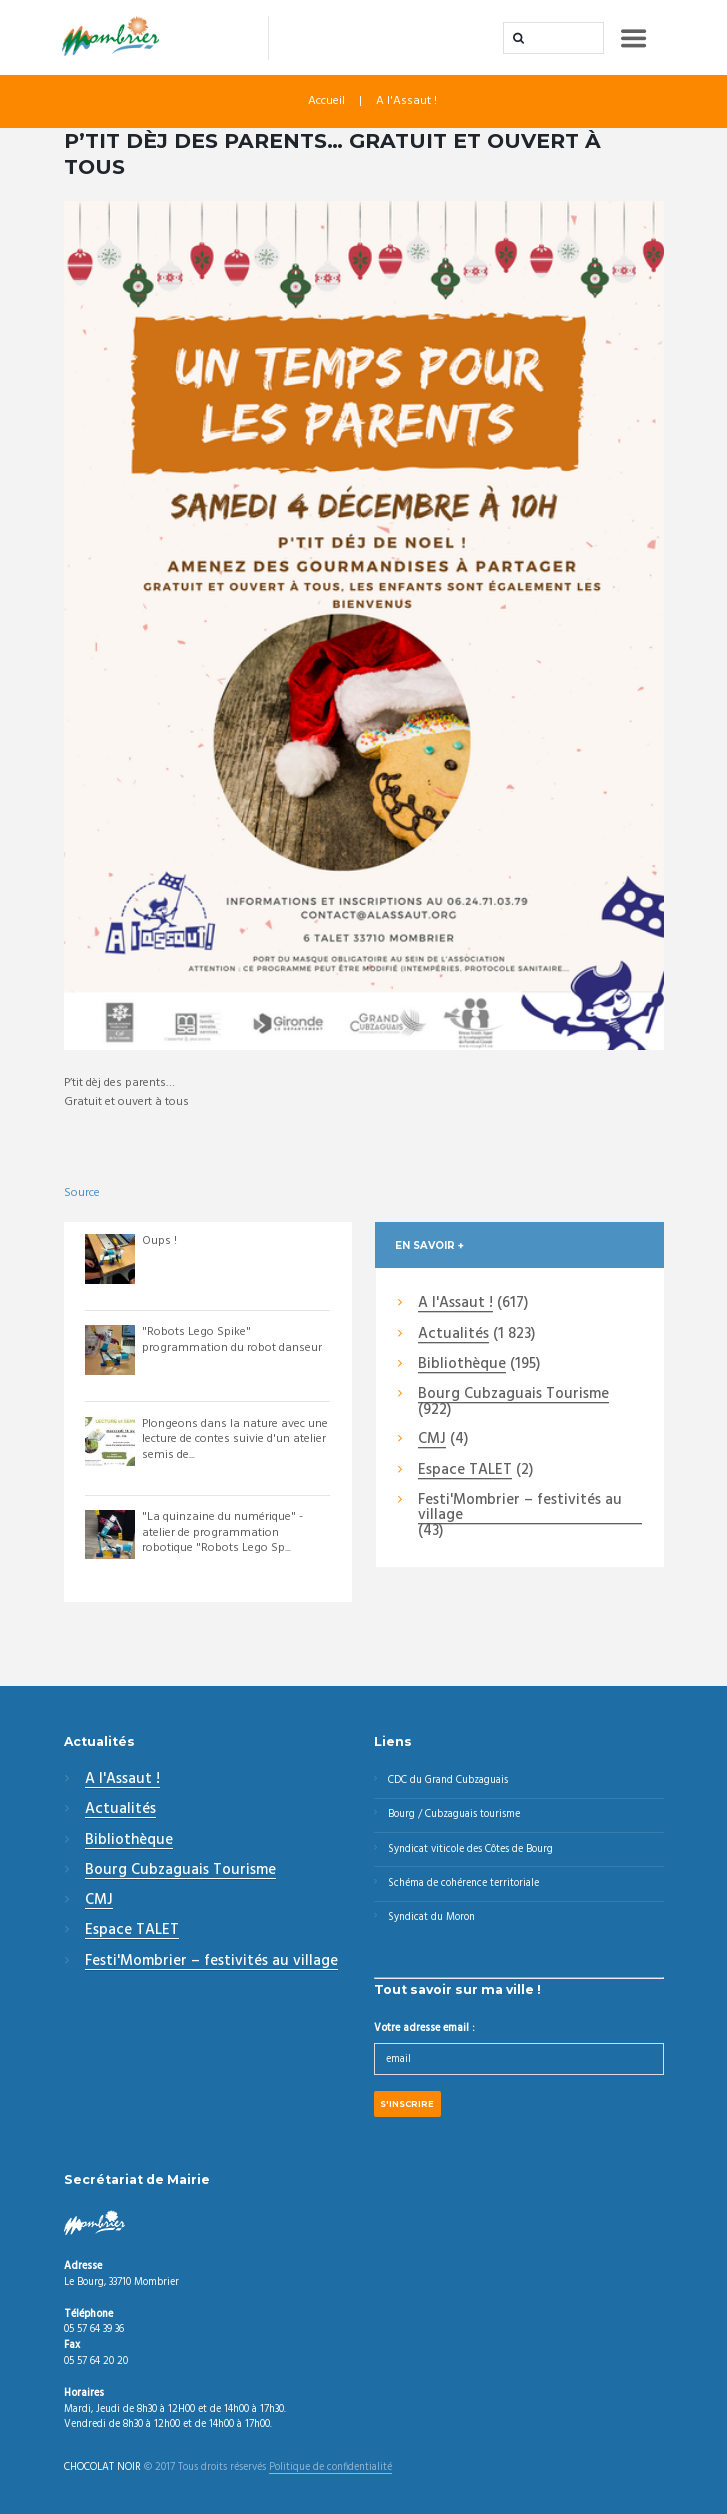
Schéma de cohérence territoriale (463, 1883)
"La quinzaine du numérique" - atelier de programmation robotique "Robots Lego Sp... (222, 1532)
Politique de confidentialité (330, 2468)
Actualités (453, 1335)
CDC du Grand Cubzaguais (448, 1780)
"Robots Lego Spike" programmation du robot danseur (232, 1340)
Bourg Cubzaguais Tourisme (513, 1395)
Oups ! (159, 1241)
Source (82, 1193)
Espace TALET (465, 1471)
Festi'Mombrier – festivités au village (520, 1508)
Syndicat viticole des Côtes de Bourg (470, 1849)
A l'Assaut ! (406, 101)
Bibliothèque (462, 1365)
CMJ (432, 1440)
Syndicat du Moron (431, 1917)
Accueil (326, 101)
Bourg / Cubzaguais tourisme (454, 1814)
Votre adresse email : (424, 2028)
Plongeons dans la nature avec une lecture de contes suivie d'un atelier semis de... (235, 1439)
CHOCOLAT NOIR (102, 2468)
